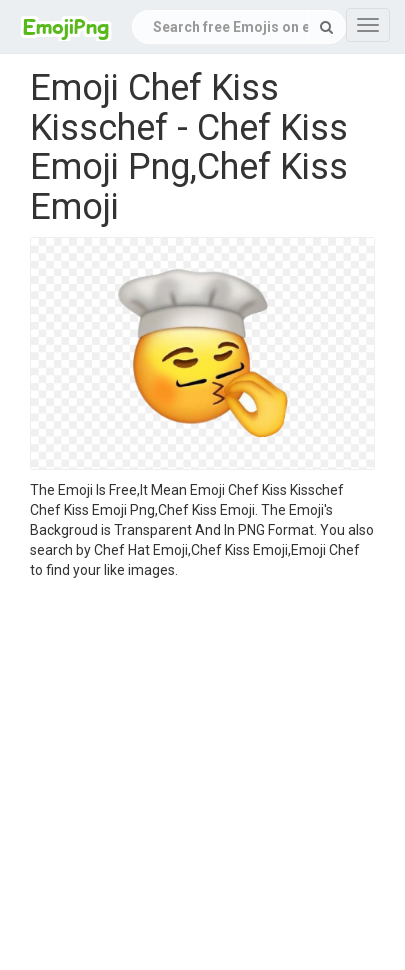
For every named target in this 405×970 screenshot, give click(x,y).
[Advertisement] (187, 777)
